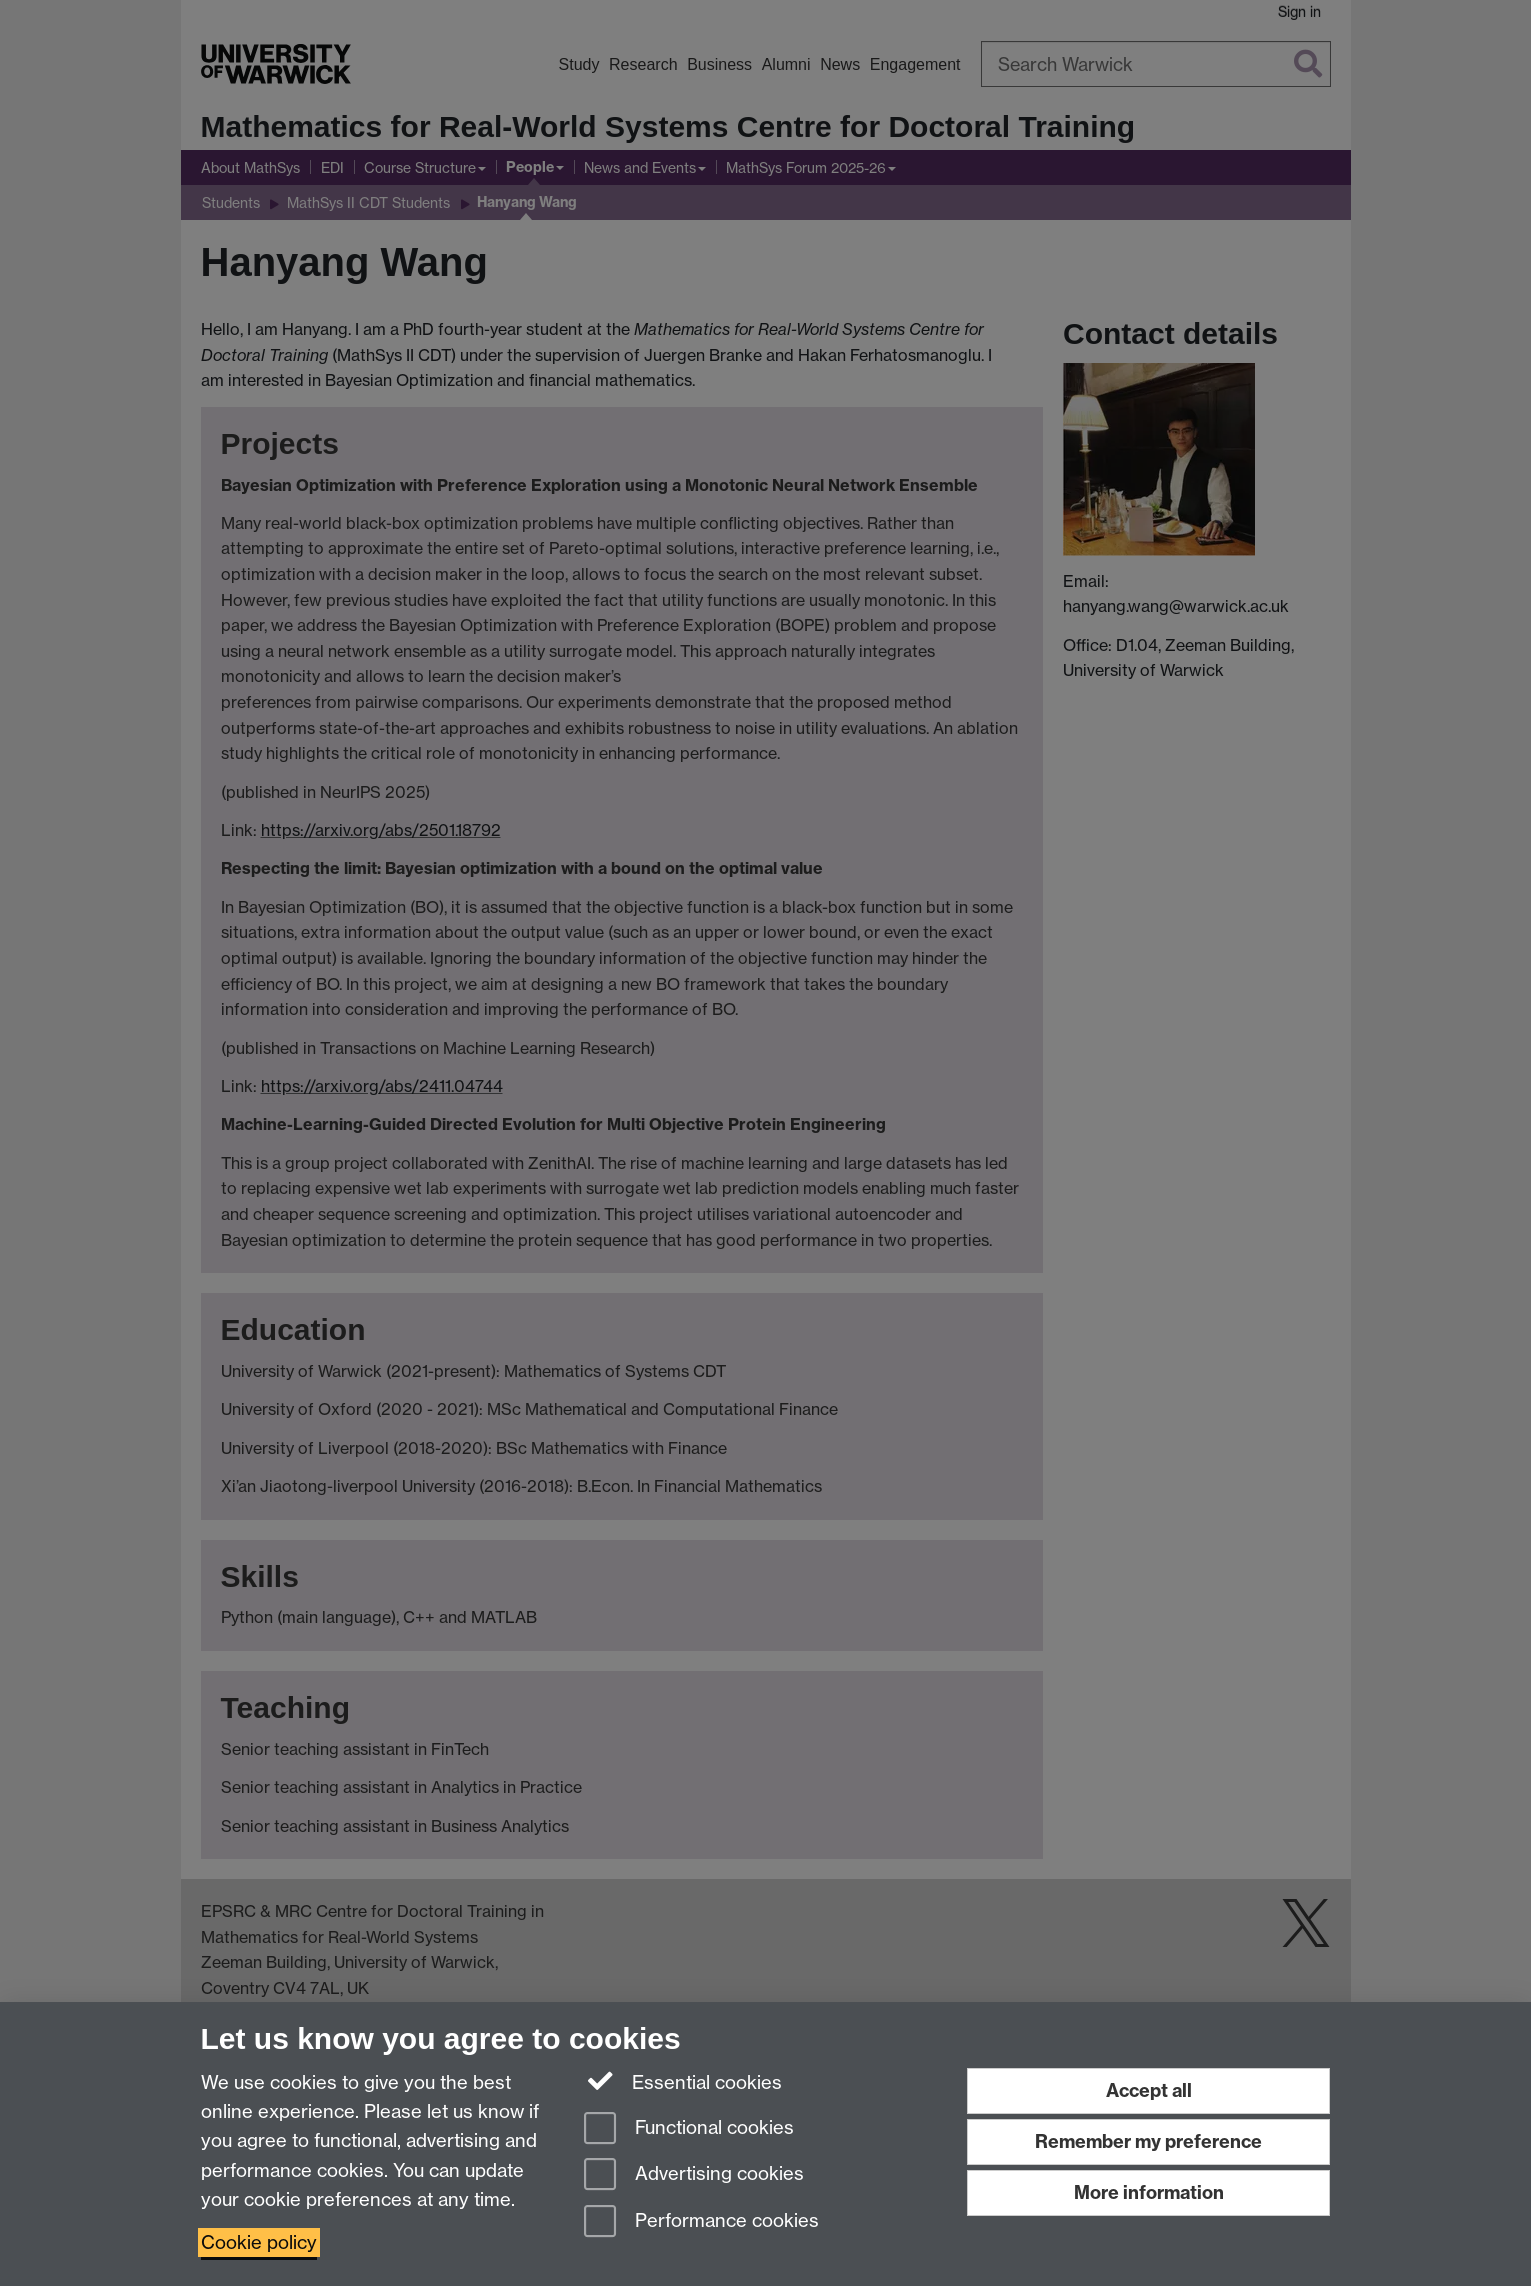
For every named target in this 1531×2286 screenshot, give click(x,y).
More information (1149, 2192)
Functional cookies (689, 2129)
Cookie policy (259, 2242)
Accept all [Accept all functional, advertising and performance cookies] (1149, 2090)
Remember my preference (1148, 2141)
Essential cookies (683, 2081)
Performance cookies (701, 2222)
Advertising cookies (694, 2175)
